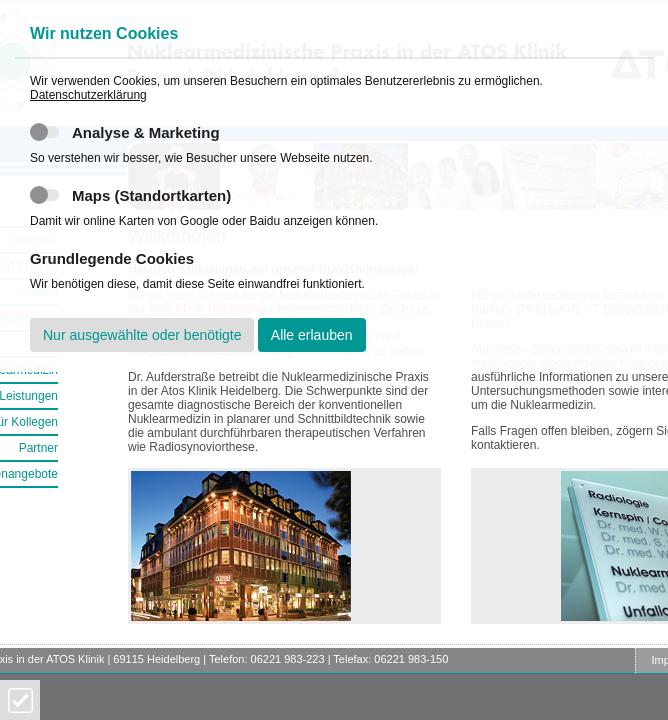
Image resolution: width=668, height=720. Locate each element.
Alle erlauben (312, 335)
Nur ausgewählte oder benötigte (142, 335)
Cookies (20, 700)
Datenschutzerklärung (88, 95)
